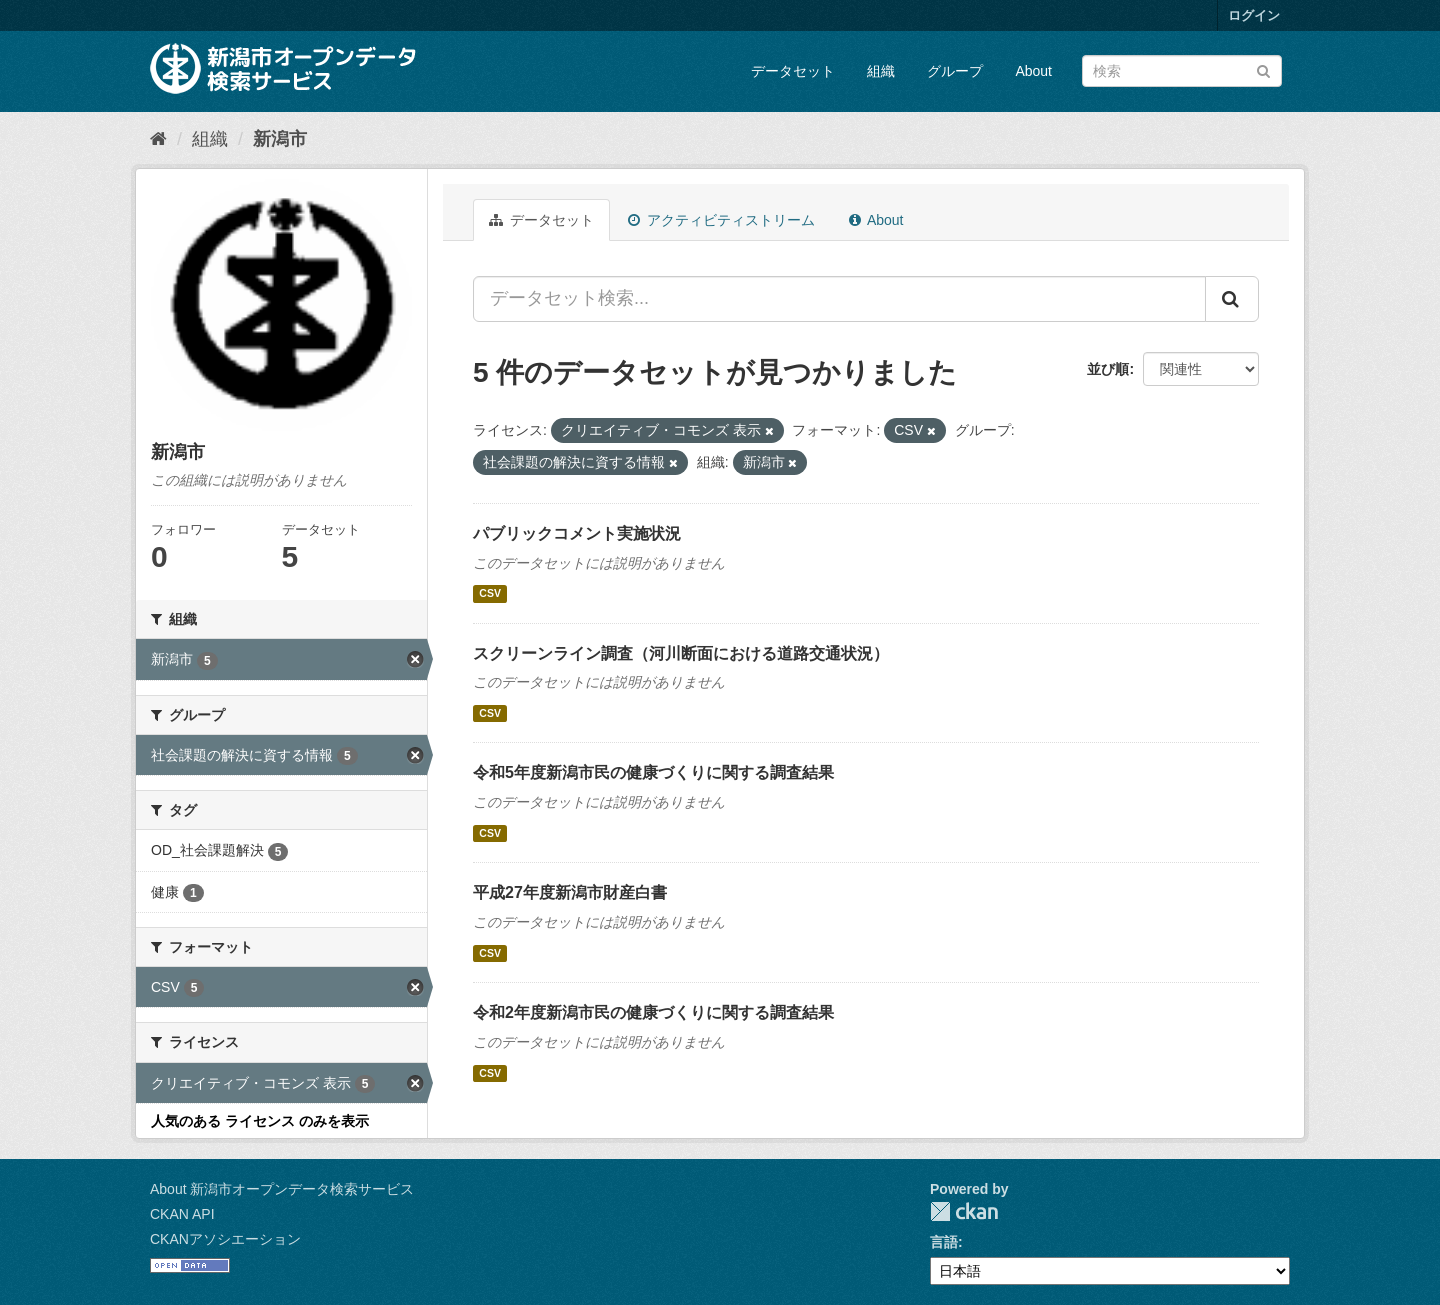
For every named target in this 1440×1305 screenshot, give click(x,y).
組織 (881, 71)
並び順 (1108, 369)
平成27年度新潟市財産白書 (570, 892)
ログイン (1254, 15)
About (1033, 71)
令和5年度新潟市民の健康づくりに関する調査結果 (653, 772)
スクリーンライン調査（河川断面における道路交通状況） (681, 653)
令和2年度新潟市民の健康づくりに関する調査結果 (653, 1012)
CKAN (964, 1211)
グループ (955, 71)
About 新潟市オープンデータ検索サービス (282, 1189)
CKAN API (182, 1214)
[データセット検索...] (839, 299)
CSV (490, 594)
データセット (793, 71)
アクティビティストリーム (721, 220)
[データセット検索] (1182, 71)
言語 (944, 1242)
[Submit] (1263, 69)
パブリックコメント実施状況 (577, 533)
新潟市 (280, 139)
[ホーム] (158, 139)
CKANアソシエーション (225, 1239)
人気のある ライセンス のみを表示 (260, 1121)
